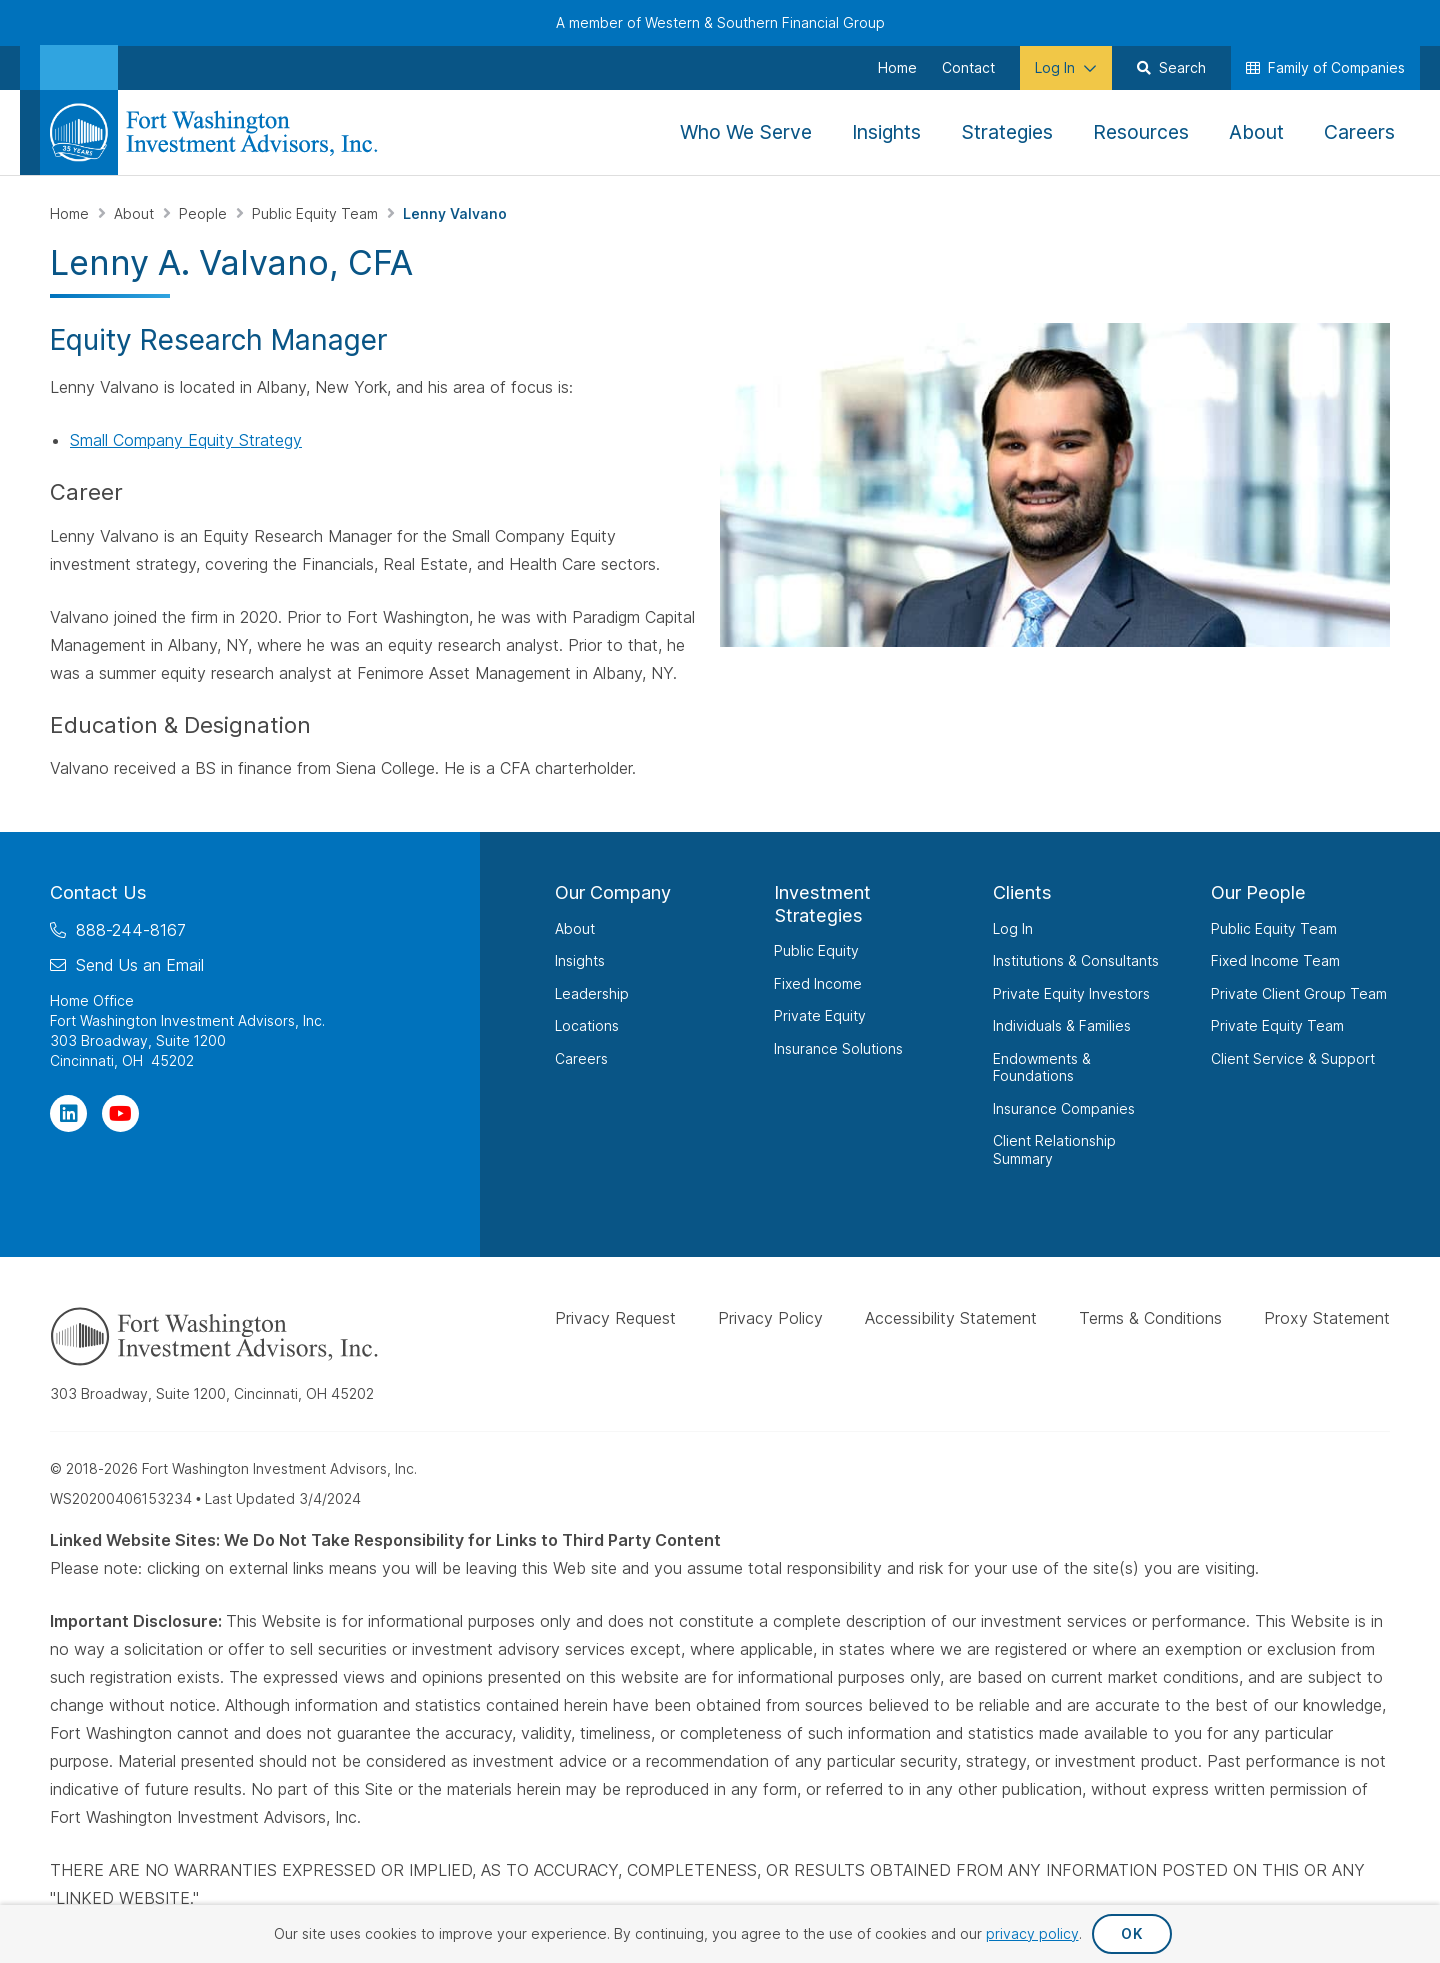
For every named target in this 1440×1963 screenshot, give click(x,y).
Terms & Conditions (1150, 1318)
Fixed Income (818, 983)
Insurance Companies (1064, 1108)
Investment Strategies (822, 904)
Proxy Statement (1327, 1318)
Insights (580, 960)
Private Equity (820, 1015)
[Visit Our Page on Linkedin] (68, 1113)
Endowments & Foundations (1042, 1067)
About (136, 213)
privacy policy (1032, 1933)
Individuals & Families (1062, 1025)
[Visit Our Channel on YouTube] (120, 1113)
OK (1131, 1933)
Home (71, 213)
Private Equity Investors (1071, 993)
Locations (587, 1025)
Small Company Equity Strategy (186, 440)
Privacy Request (615, 1318)
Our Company (613, 892)
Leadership (592, 993)
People (205, 213)
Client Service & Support (1293, 1058)
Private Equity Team (1277, 1025)
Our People (1258, 892)
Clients (1022, 892)
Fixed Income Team (1275, 960)
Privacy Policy (770, 1318)
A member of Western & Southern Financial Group (720, 22)
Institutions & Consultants (1076, 960)
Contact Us (98, 892)
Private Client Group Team (1299, 993)
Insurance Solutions (838, 1048)
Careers (581, 1058)
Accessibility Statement (951, 1318)
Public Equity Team (317, 213)
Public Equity (816, 950)
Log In (1013, 928)
